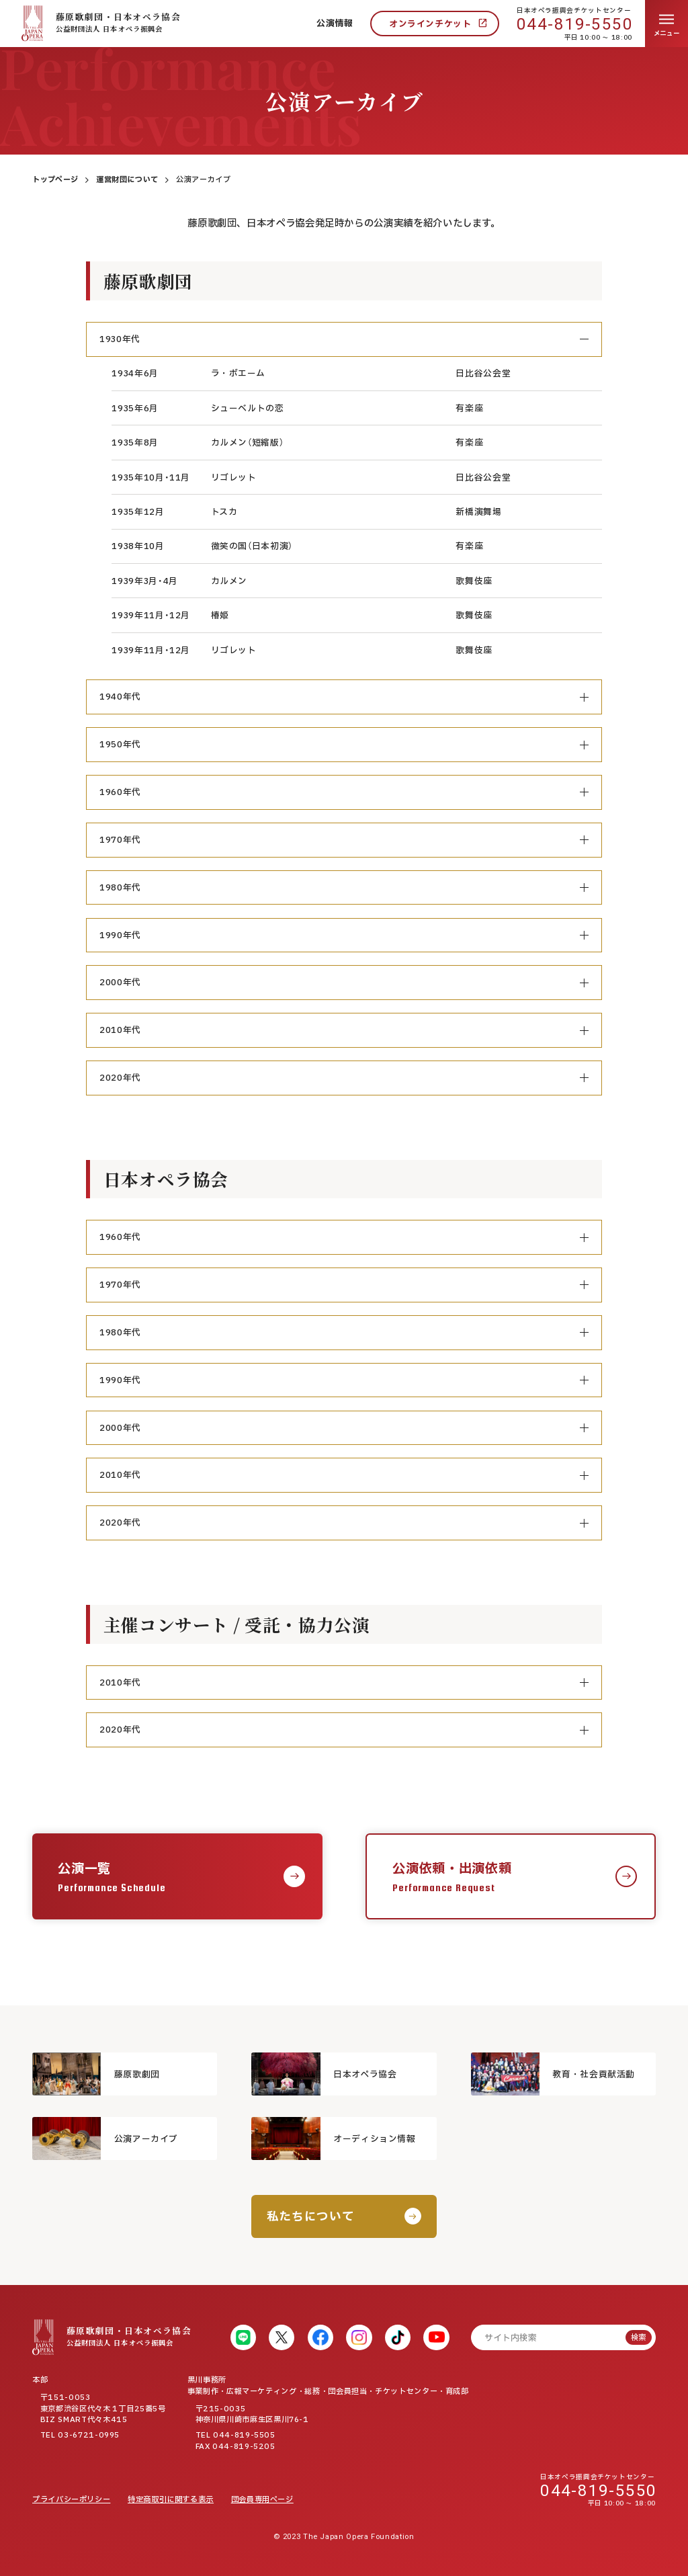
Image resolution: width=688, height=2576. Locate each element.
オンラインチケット (430, 24)
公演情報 (334, 23)
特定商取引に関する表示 (171, 2499)
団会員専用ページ (262, 2499)
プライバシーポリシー (71, 2499)
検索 (638, 2337)
